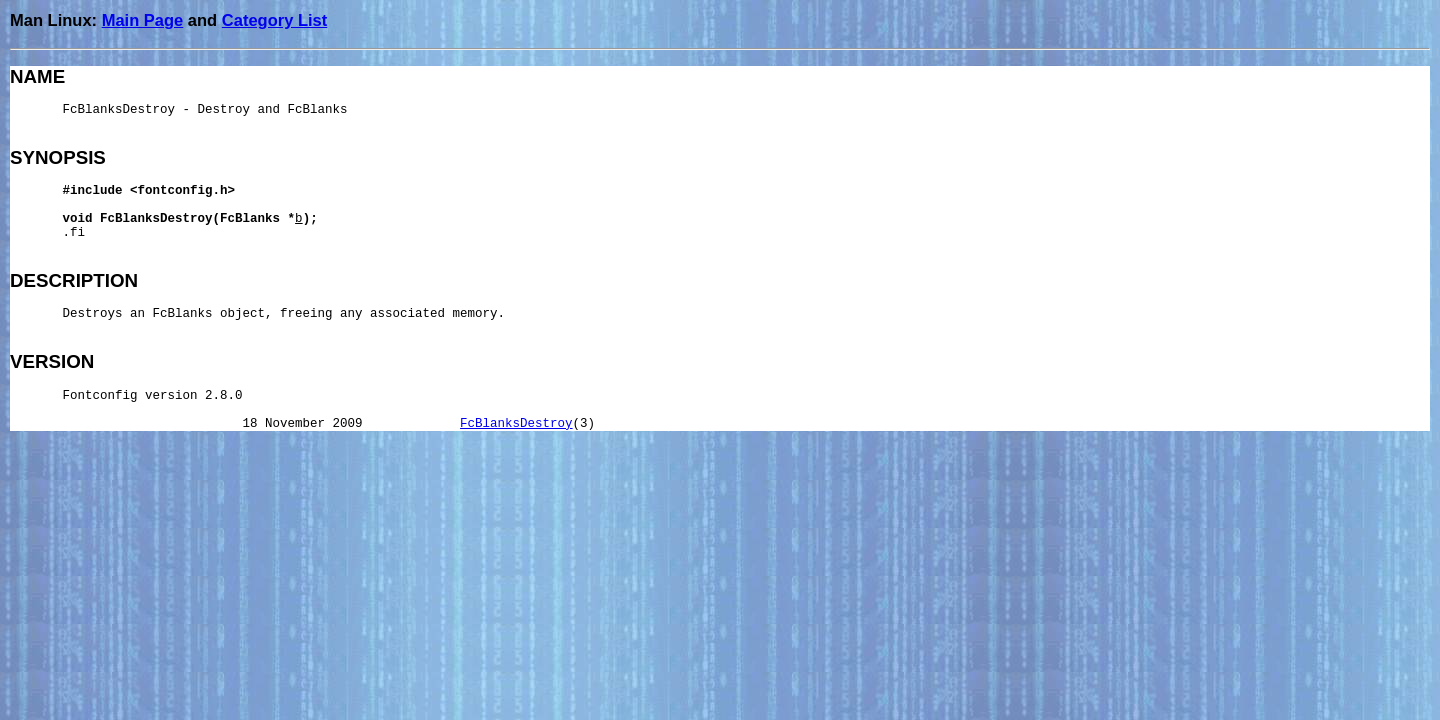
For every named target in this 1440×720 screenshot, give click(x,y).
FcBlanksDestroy (516, 424)
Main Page (143, 20)
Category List (274, 20)
